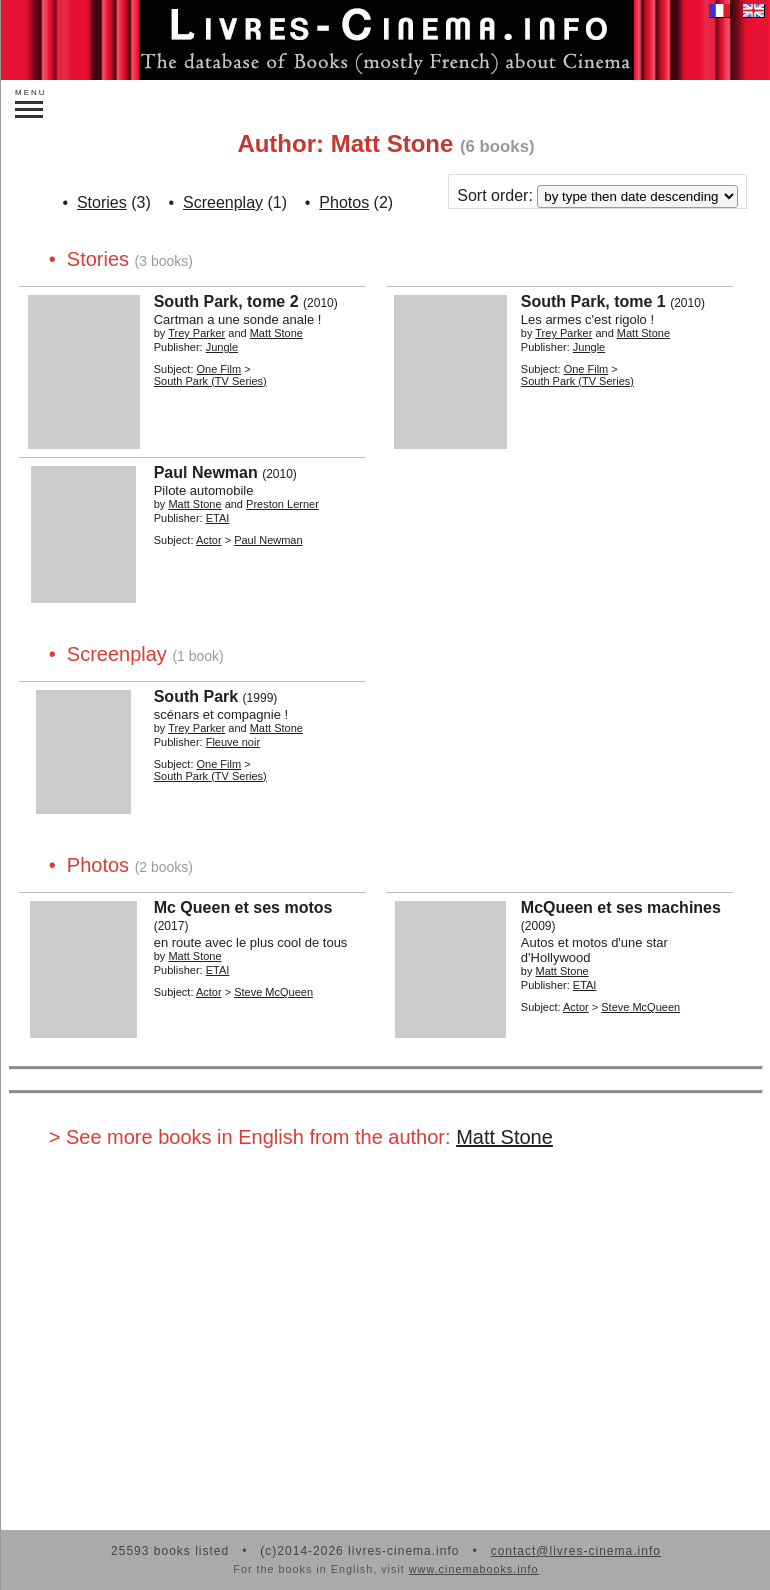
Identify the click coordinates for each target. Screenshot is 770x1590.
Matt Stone (504, 1137)
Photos (344, 202)
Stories (102, 202)
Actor (209, 540)
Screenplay (223, 202)
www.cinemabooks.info (474, 1569)
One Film (219, 369)
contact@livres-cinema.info (576, 1551)
